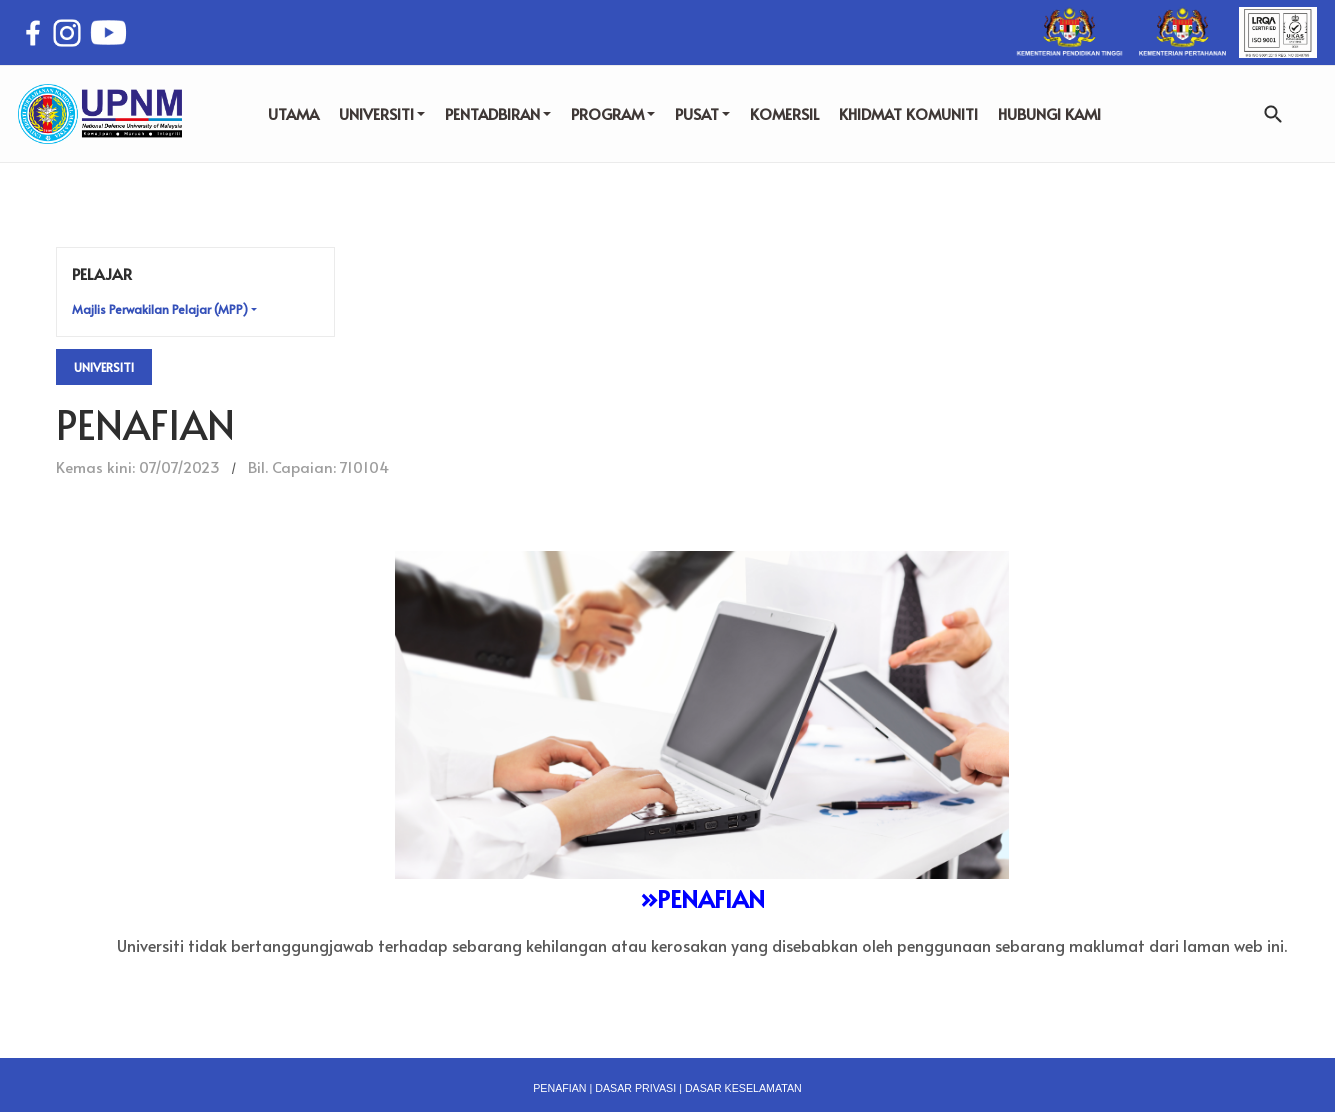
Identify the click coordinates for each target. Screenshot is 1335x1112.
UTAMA (293, 113)
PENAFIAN (559, 1088)
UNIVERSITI (382, 113)
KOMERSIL (784, 113)
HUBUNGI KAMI (1049, 113)
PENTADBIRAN (498, 113)
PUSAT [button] (702, 113)
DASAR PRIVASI (635, 1088)
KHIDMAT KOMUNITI (908, 113)
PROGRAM (613, 113)
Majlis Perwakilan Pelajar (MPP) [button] (160, 309)
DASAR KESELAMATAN (743, 1088)
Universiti (104, 367)
